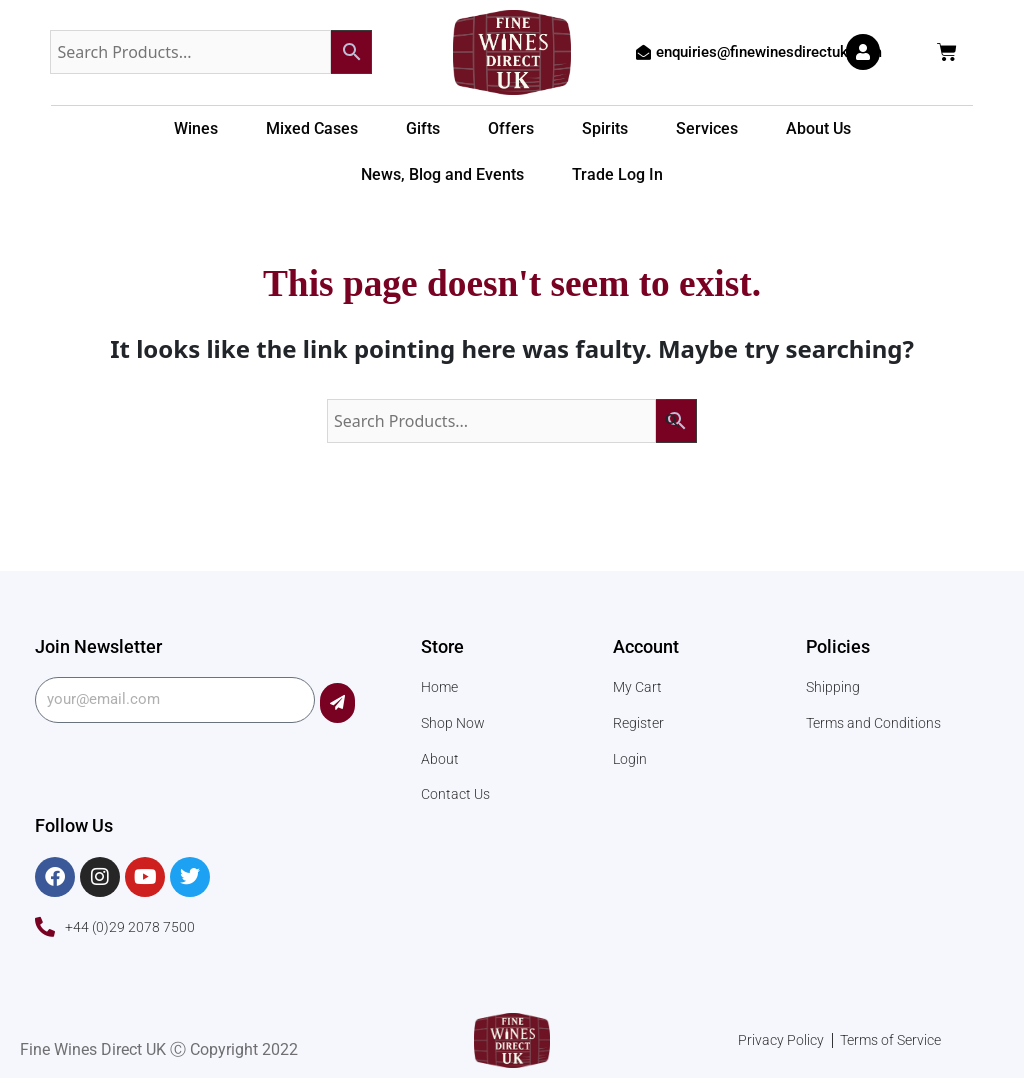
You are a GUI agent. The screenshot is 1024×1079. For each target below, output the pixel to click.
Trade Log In (617, 174)
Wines (196, 128)
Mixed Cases (312, 128)
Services (707, 128)
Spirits (605, 128)
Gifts (423, 128)
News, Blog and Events (442, 174)
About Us (818, 128)
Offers (511, 128)
